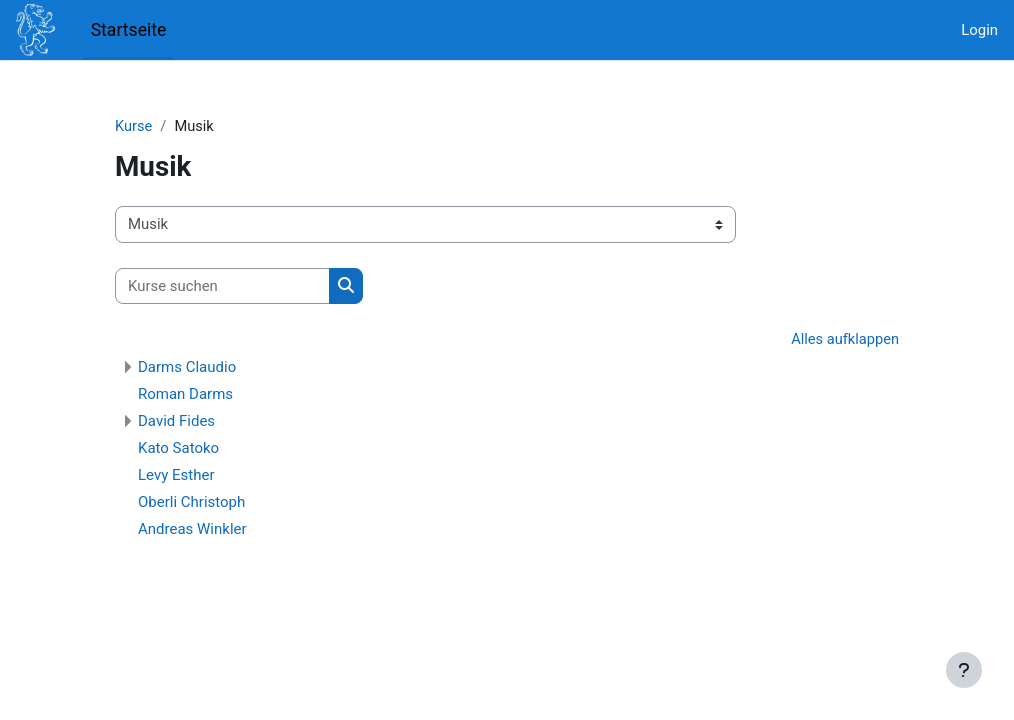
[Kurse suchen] (222, 286)
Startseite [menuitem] (129, 30)
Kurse (134, 127)
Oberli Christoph (191, 503)
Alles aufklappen (844, 341)
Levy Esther (176, 476)
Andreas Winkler (192, 530)
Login (979, 30)
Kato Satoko (178, 449)
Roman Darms (185, 395)
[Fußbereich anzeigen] (964, 670)
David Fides (176, 422)
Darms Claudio (187, 368)
